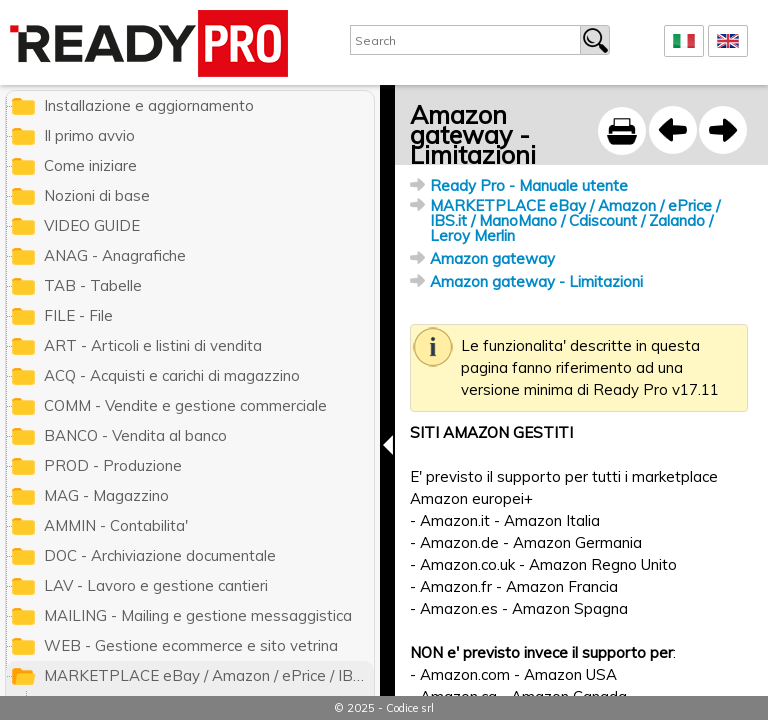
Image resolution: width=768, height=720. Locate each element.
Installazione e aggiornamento (149, 105)
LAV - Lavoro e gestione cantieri (156, 585)
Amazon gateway (492, 258)
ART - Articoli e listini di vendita (153, 345)
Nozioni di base (97, 195)
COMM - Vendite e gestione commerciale (185, 405)
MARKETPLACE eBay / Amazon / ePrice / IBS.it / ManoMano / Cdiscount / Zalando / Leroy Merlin (575, 220)
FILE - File (78, 315)
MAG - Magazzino (106, 495)
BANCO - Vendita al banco (135, 435)
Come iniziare (90, 165)
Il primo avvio (89, 135)
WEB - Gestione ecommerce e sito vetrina (191, 645)
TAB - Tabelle (93, 285)
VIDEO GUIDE (92, 225)
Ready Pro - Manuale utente (529, 185)
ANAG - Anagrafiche (115, 255)
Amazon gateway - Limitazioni (536, 281)
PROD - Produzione (113, 465)
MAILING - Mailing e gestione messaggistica (198, 615)
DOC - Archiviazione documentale (160, 555)
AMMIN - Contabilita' (116, 525)
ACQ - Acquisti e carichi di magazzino (172, 375)
